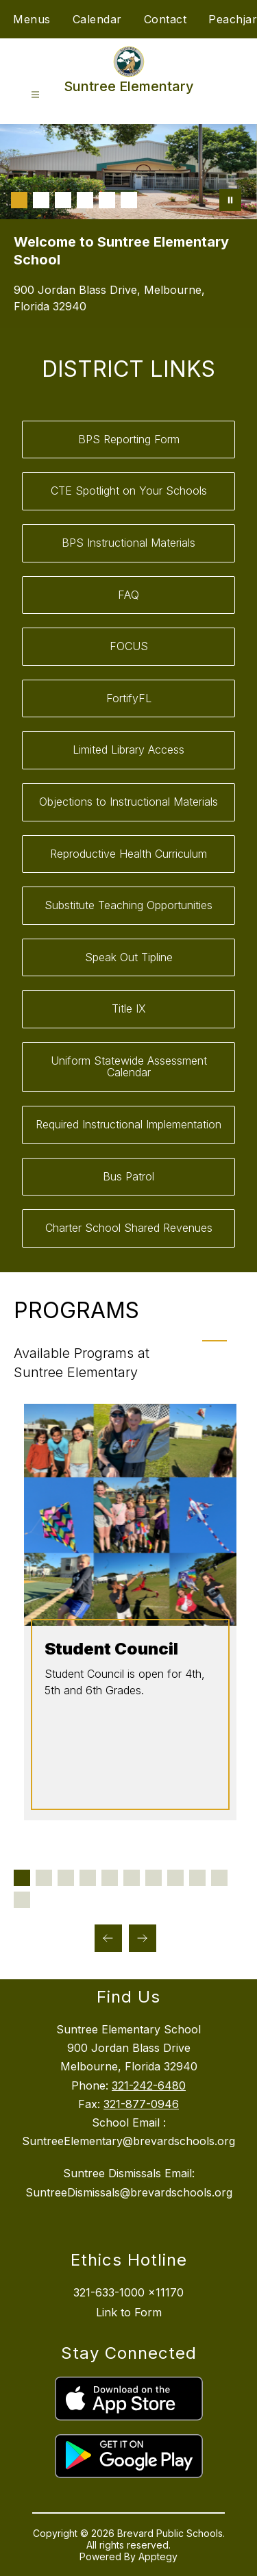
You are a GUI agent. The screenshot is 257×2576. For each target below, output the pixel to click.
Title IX (129, 1008)
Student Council (110, 1649)
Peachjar (232, 19)
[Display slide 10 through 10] (219, 1878)
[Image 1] (19, 200)
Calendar (97, 19)
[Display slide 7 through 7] (153, 1878)
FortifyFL (128, 698)
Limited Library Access (128, 749)
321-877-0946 (141, 2104)
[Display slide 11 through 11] (22, 1900)
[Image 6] (129, 200)
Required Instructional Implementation (128, 1124)
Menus (32, 19)
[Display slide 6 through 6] (131, 1878)
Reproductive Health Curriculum (128, 853)
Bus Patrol (128, 1176)
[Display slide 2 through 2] (44, 1878)
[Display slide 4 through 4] (87, 1878)
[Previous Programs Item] (108, 1938)
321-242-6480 (149, 2085)
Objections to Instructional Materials (128, 801)
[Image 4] (85, 200)
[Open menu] (35, 95)
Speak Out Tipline (129, 957)
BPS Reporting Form (129, 439)
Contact (165, 19)
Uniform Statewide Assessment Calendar (129, 1067)
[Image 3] (63, 200)
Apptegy (158, 2556)
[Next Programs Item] (142, 1938)
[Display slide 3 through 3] (66, 1878)
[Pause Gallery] (230, 200)
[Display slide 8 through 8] (175, 1878)
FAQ (128, 595)
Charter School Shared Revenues (128, 1228)
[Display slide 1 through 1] (22, 1878)
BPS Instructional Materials (128, 542)
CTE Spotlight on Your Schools (129, 490)
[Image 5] (107, 200)
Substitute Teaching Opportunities (128, 905)
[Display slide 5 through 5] (109, 1878)
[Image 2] (41, 200)
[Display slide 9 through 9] (197, 1878)
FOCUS (129, 646)
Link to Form (129, 2312)
